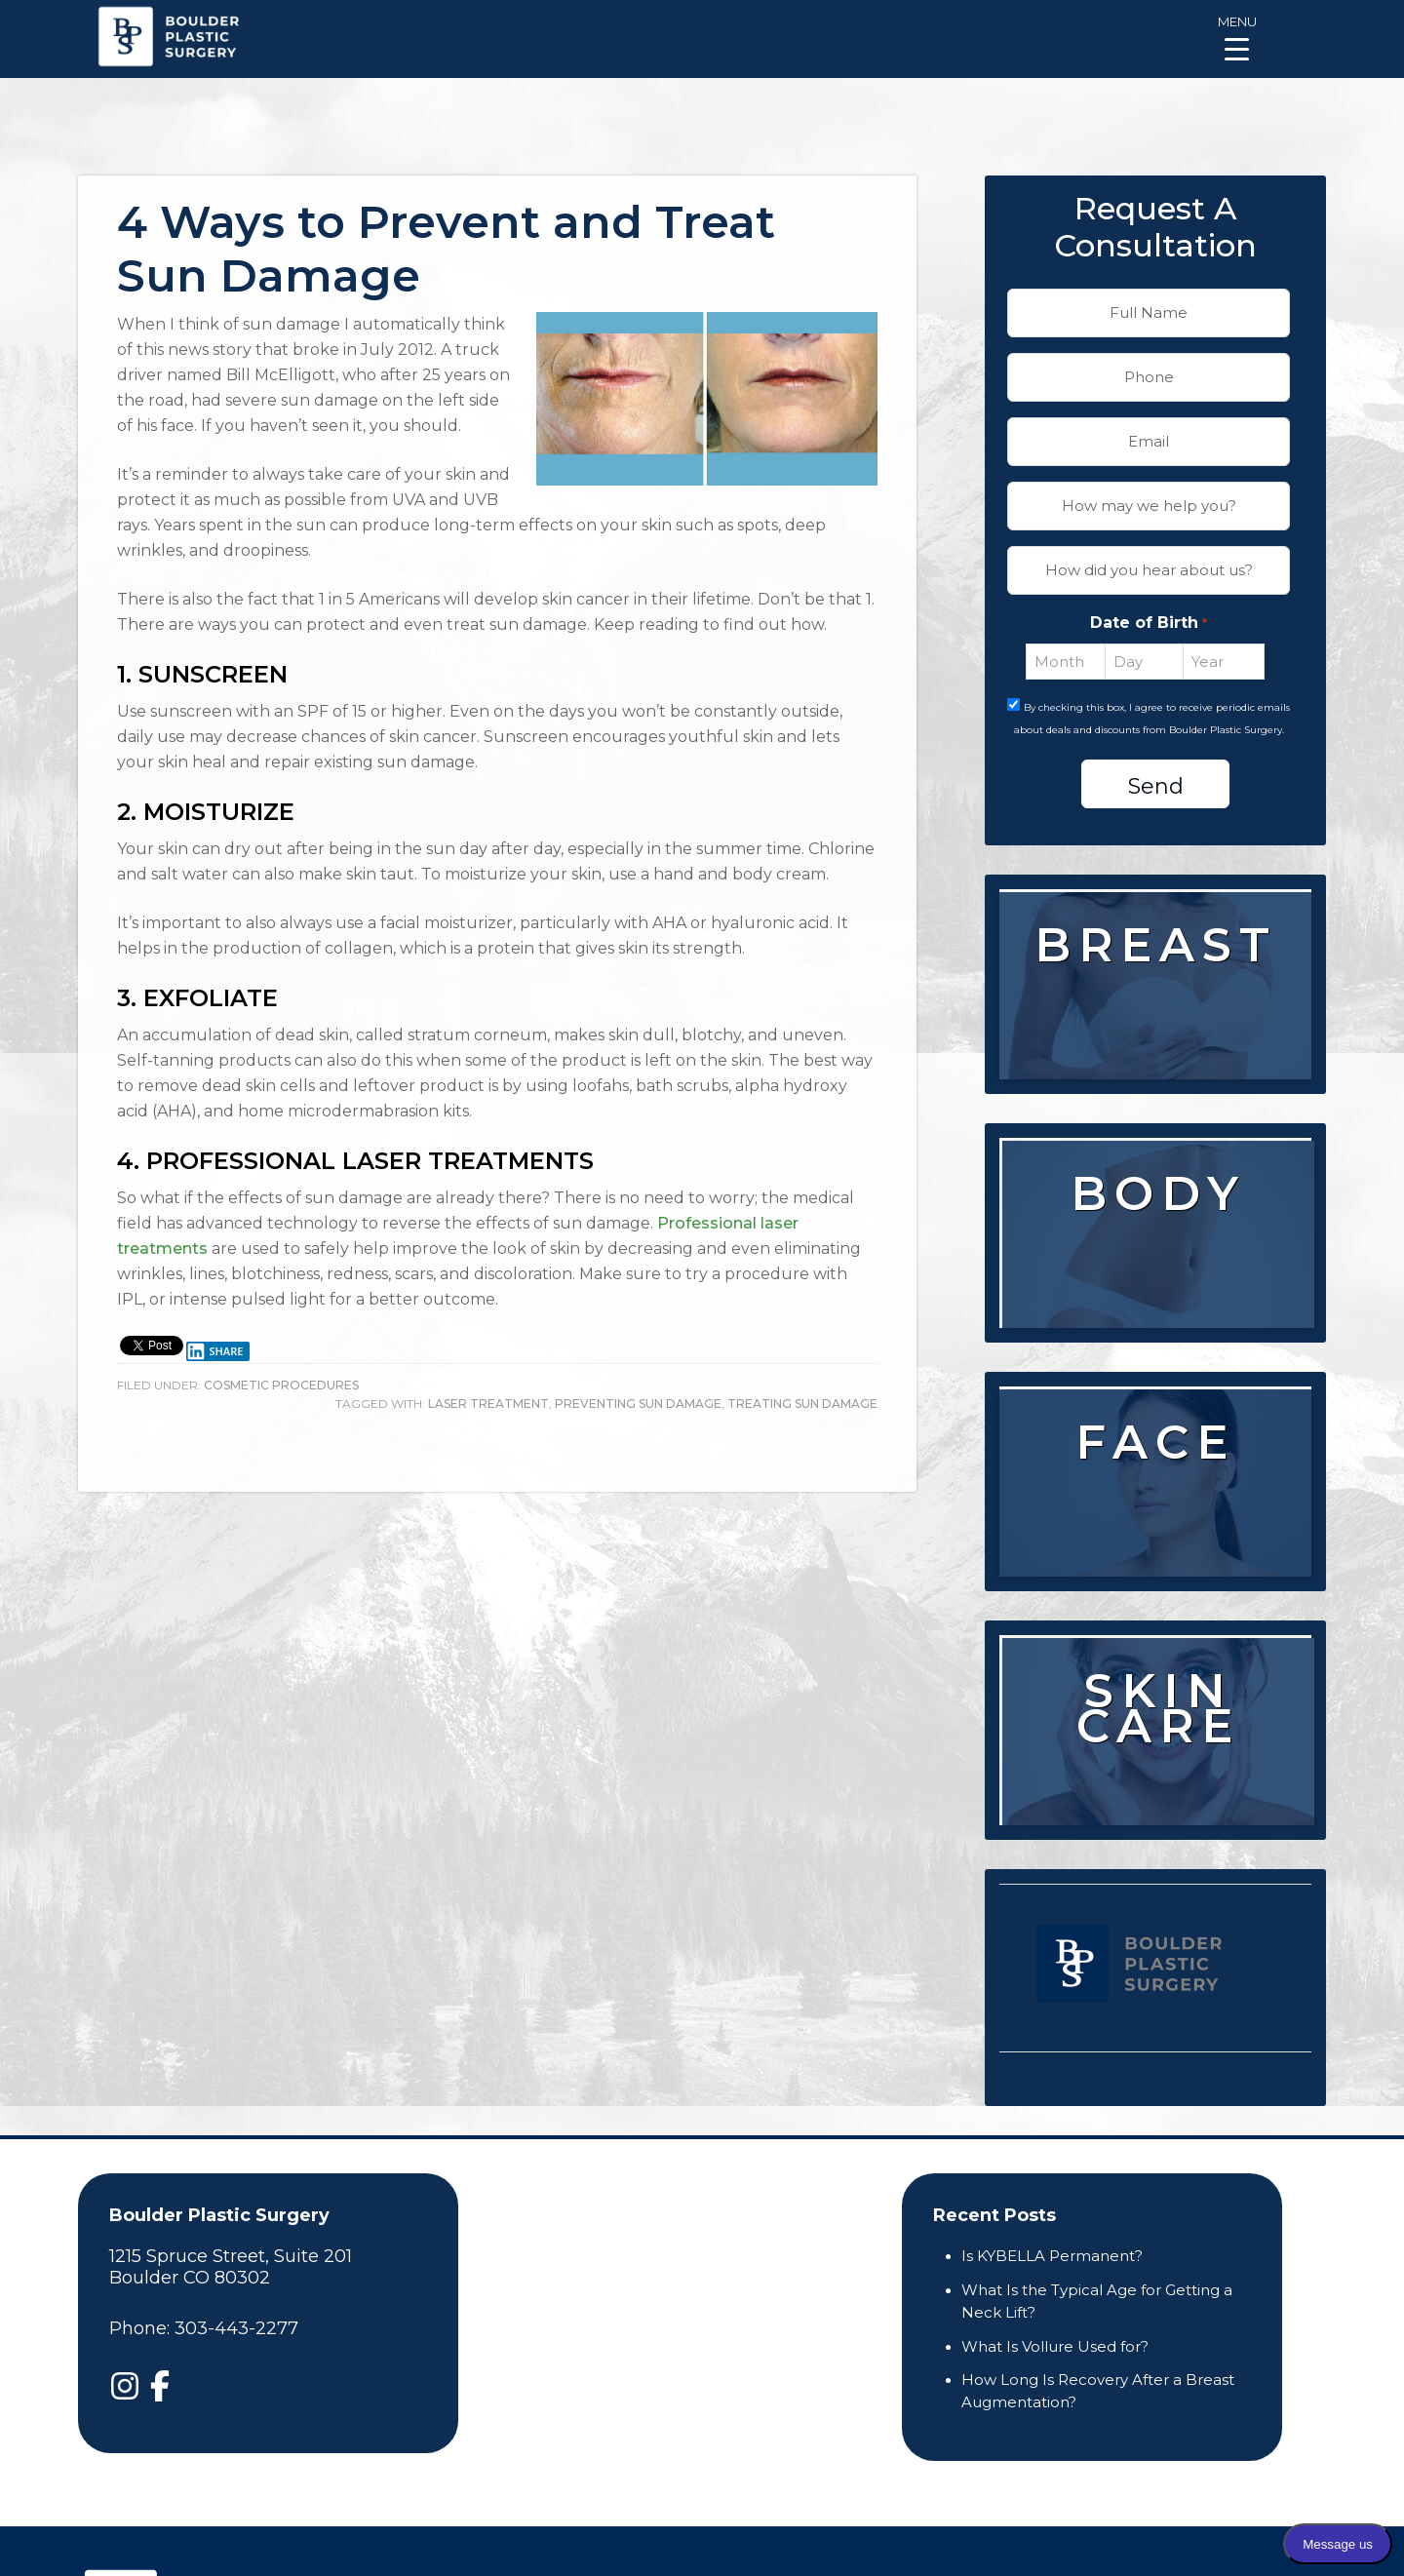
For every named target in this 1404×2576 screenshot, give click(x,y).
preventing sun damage (638, 1403)
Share (214, 1351)
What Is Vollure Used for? (1055, 2346)
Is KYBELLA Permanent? (1052, 2255)
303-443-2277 (236, 2328)
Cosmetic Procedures (281, 1385)
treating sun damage (802, 1403)
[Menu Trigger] (1237, 36)
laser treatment (488, 1403)
